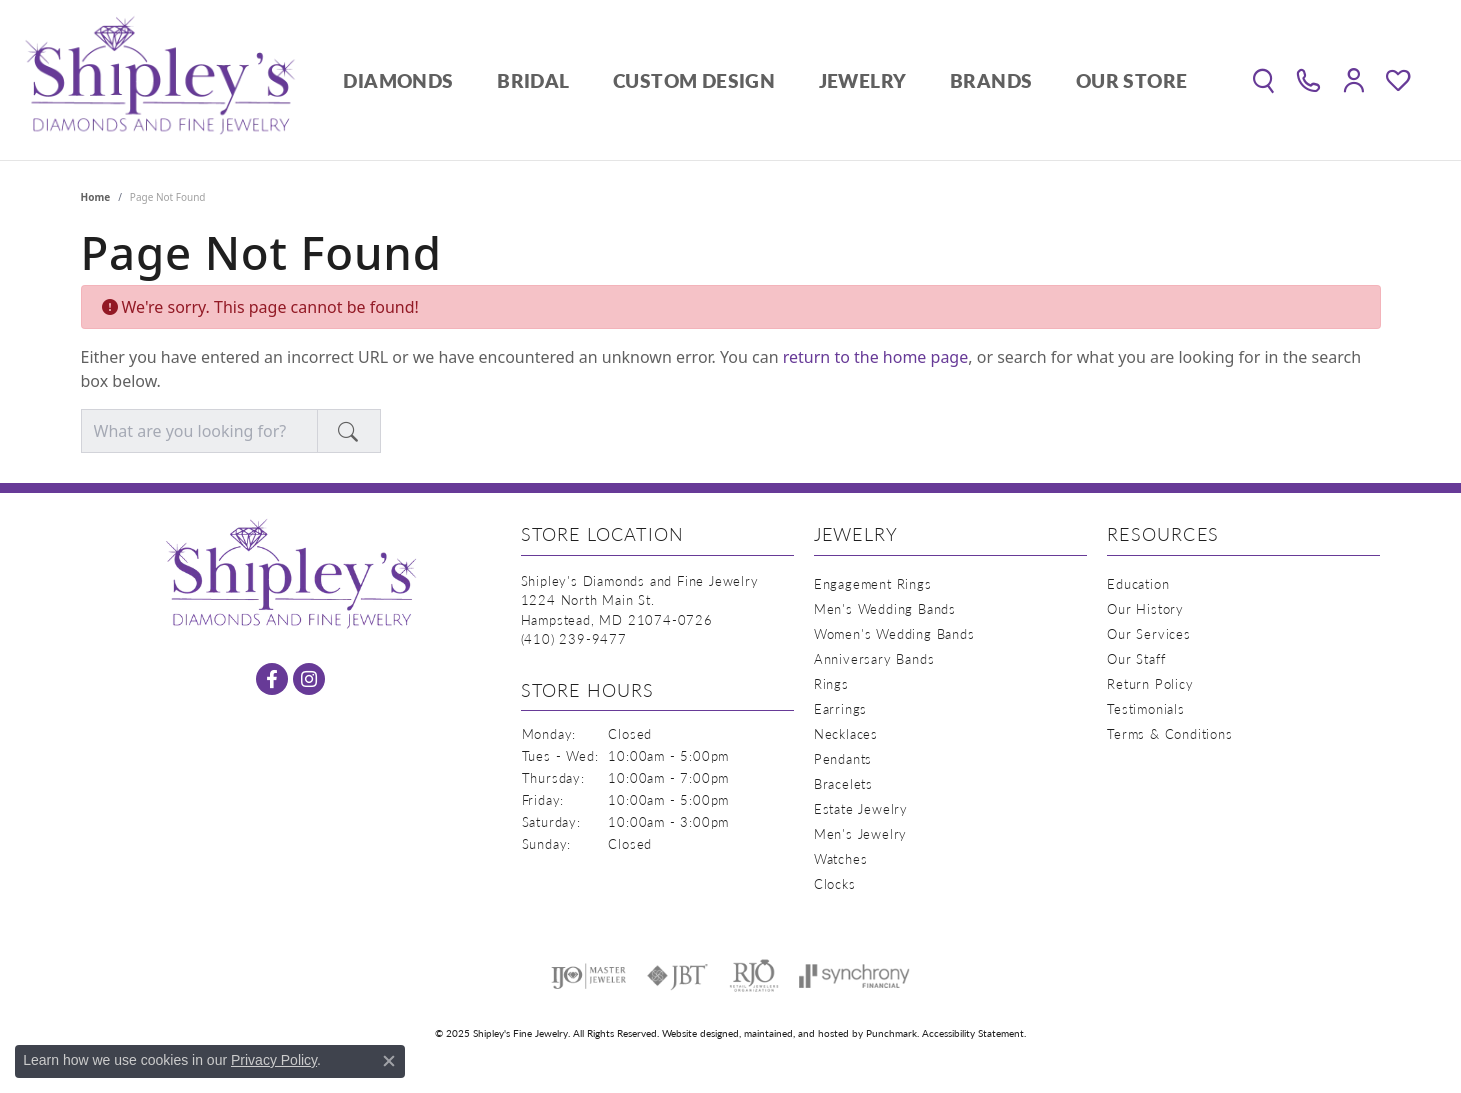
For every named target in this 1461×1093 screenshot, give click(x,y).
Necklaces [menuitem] (846, 733)
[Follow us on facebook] (272, 679)
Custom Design (694, 80)
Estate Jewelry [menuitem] (861, 808)
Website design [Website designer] (695, 1033)
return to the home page (876, 357)
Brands (991, 80)
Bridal (533, 80)
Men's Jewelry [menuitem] (860, 833)
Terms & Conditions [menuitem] (1169, 733)
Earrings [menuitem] (840, 708)
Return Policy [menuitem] (1150, 683)
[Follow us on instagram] (309, 679)
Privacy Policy (274, 1060)
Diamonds (398, 80)
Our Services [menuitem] (1149, 633)
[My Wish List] (1398, 80)
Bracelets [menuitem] (843, 783)
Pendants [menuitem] (843, 758)
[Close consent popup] (389, 1061)
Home (96, 197)
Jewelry (863, 80)
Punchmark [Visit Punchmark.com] (891, 1033)
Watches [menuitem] (841, 858)
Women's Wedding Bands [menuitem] (894, 633)
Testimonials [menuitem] (1146, 708)
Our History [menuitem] (1145, 608)
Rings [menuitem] (831, 683)
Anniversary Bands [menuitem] (874, 658)
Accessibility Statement (973, 1033)
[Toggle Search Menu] (1263, 80)
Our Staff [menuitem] (1136, 658)
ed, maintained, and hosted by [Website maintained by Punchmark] (797, 1033)
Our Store (1132, 80)
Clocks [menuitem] (835, 883)
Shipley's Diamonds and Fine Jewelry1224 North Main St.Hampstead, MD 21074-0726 (640, 610)
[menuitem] (588, 976)
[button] (657, 539)
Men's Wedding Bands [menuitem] (885, 608)
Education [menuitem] (1138, 583)
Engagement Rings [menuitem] (873, 583)
